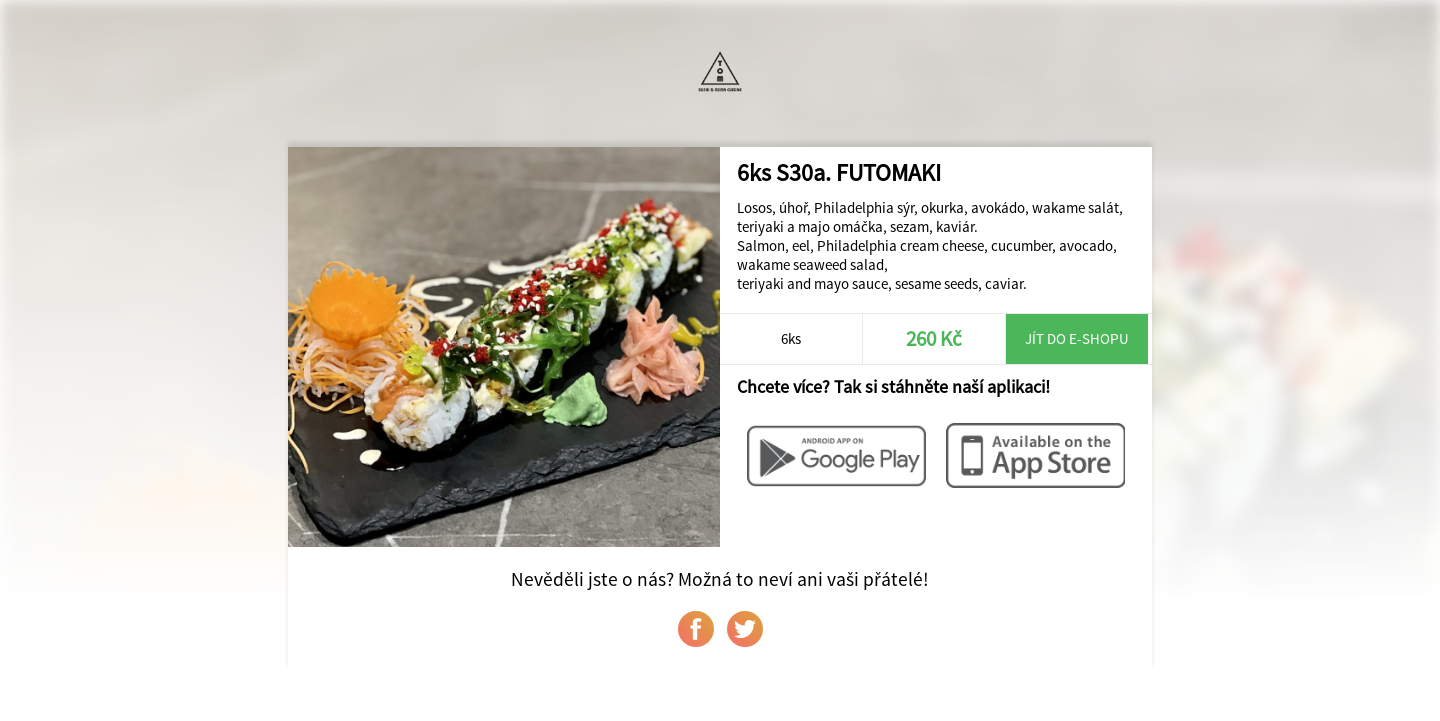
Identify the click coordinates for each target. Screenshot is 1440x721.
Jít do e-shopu (1077, 338)
